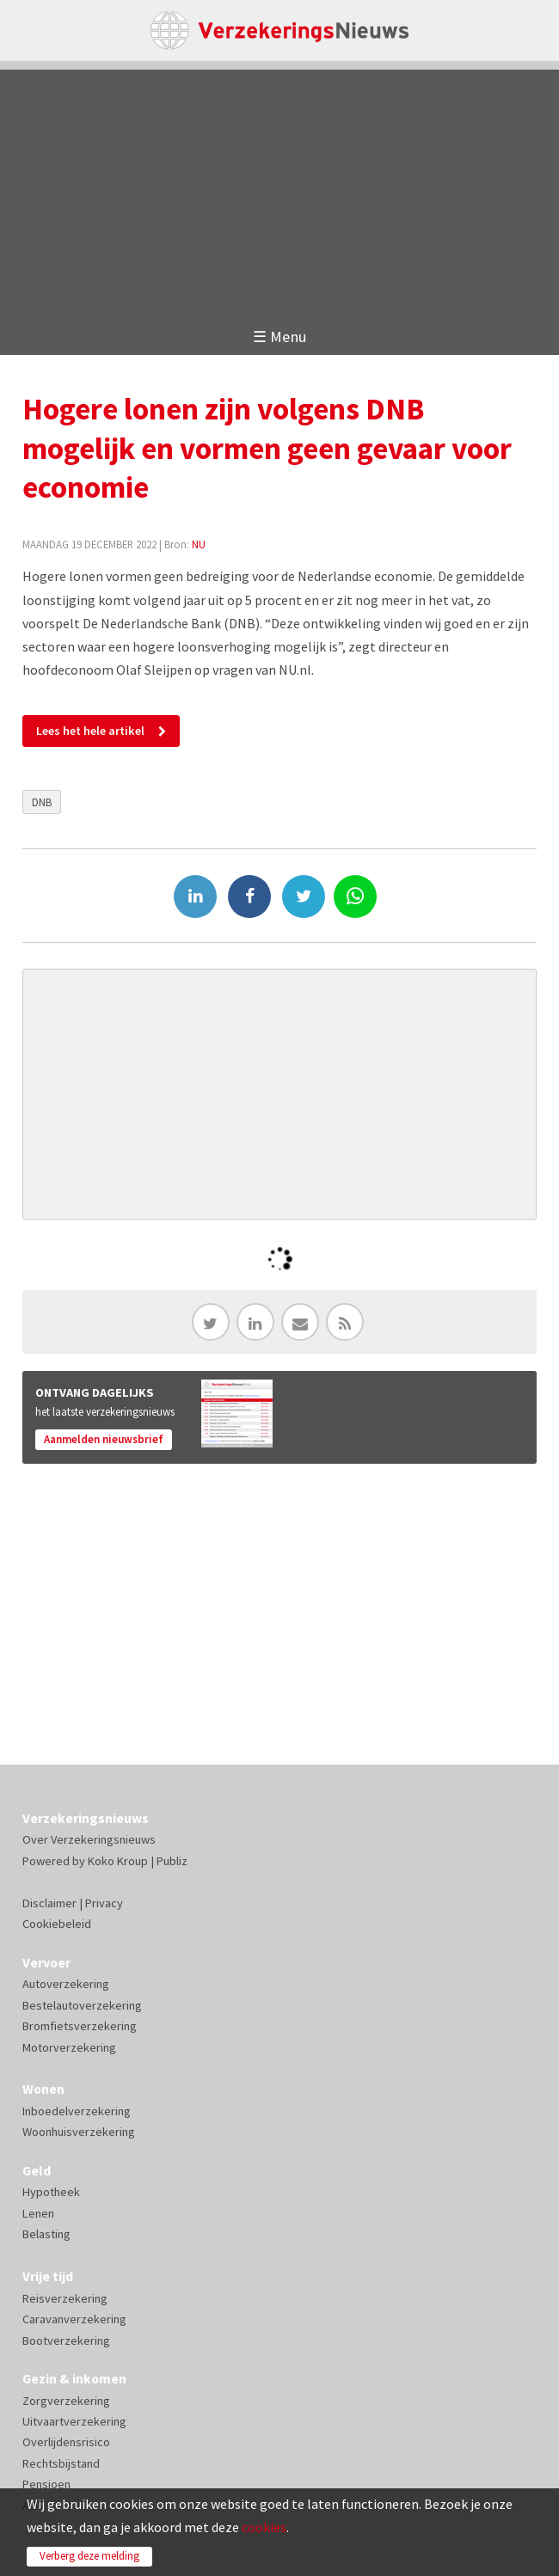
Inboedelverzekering (76, 2111)
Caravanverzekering (74, 2319)
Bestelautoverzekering (82, 2005)
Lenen (38, 2213)
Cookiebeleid (56, 1923)
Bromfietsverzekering (79, 2026)
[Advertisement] (279, 190)
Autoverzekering (65, 1984)
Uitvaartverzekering (74, 2421)
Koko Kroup (118, 1861)
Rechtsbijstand (61, 2463)
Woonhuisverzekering (78, 2131)
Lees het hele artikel (90, 730)
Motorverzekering (69, 2047)
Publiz (172, 1861)
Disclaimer (49, 1903)
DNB (42, 802)
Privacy (104, 1903)
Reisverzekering (65, 2298)
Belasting (46, 2234)
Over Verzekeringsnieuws (89, 1839)
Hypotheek (51, 2192)
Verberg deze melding (89, 2555)
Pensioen (46, 2484)
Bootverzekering (66, 2340)
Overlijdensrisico (66, 2442)
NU (199, 544)
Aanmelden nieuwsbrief (103, 1439)
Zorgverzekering (66, 2400)
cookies (264, 2527)
